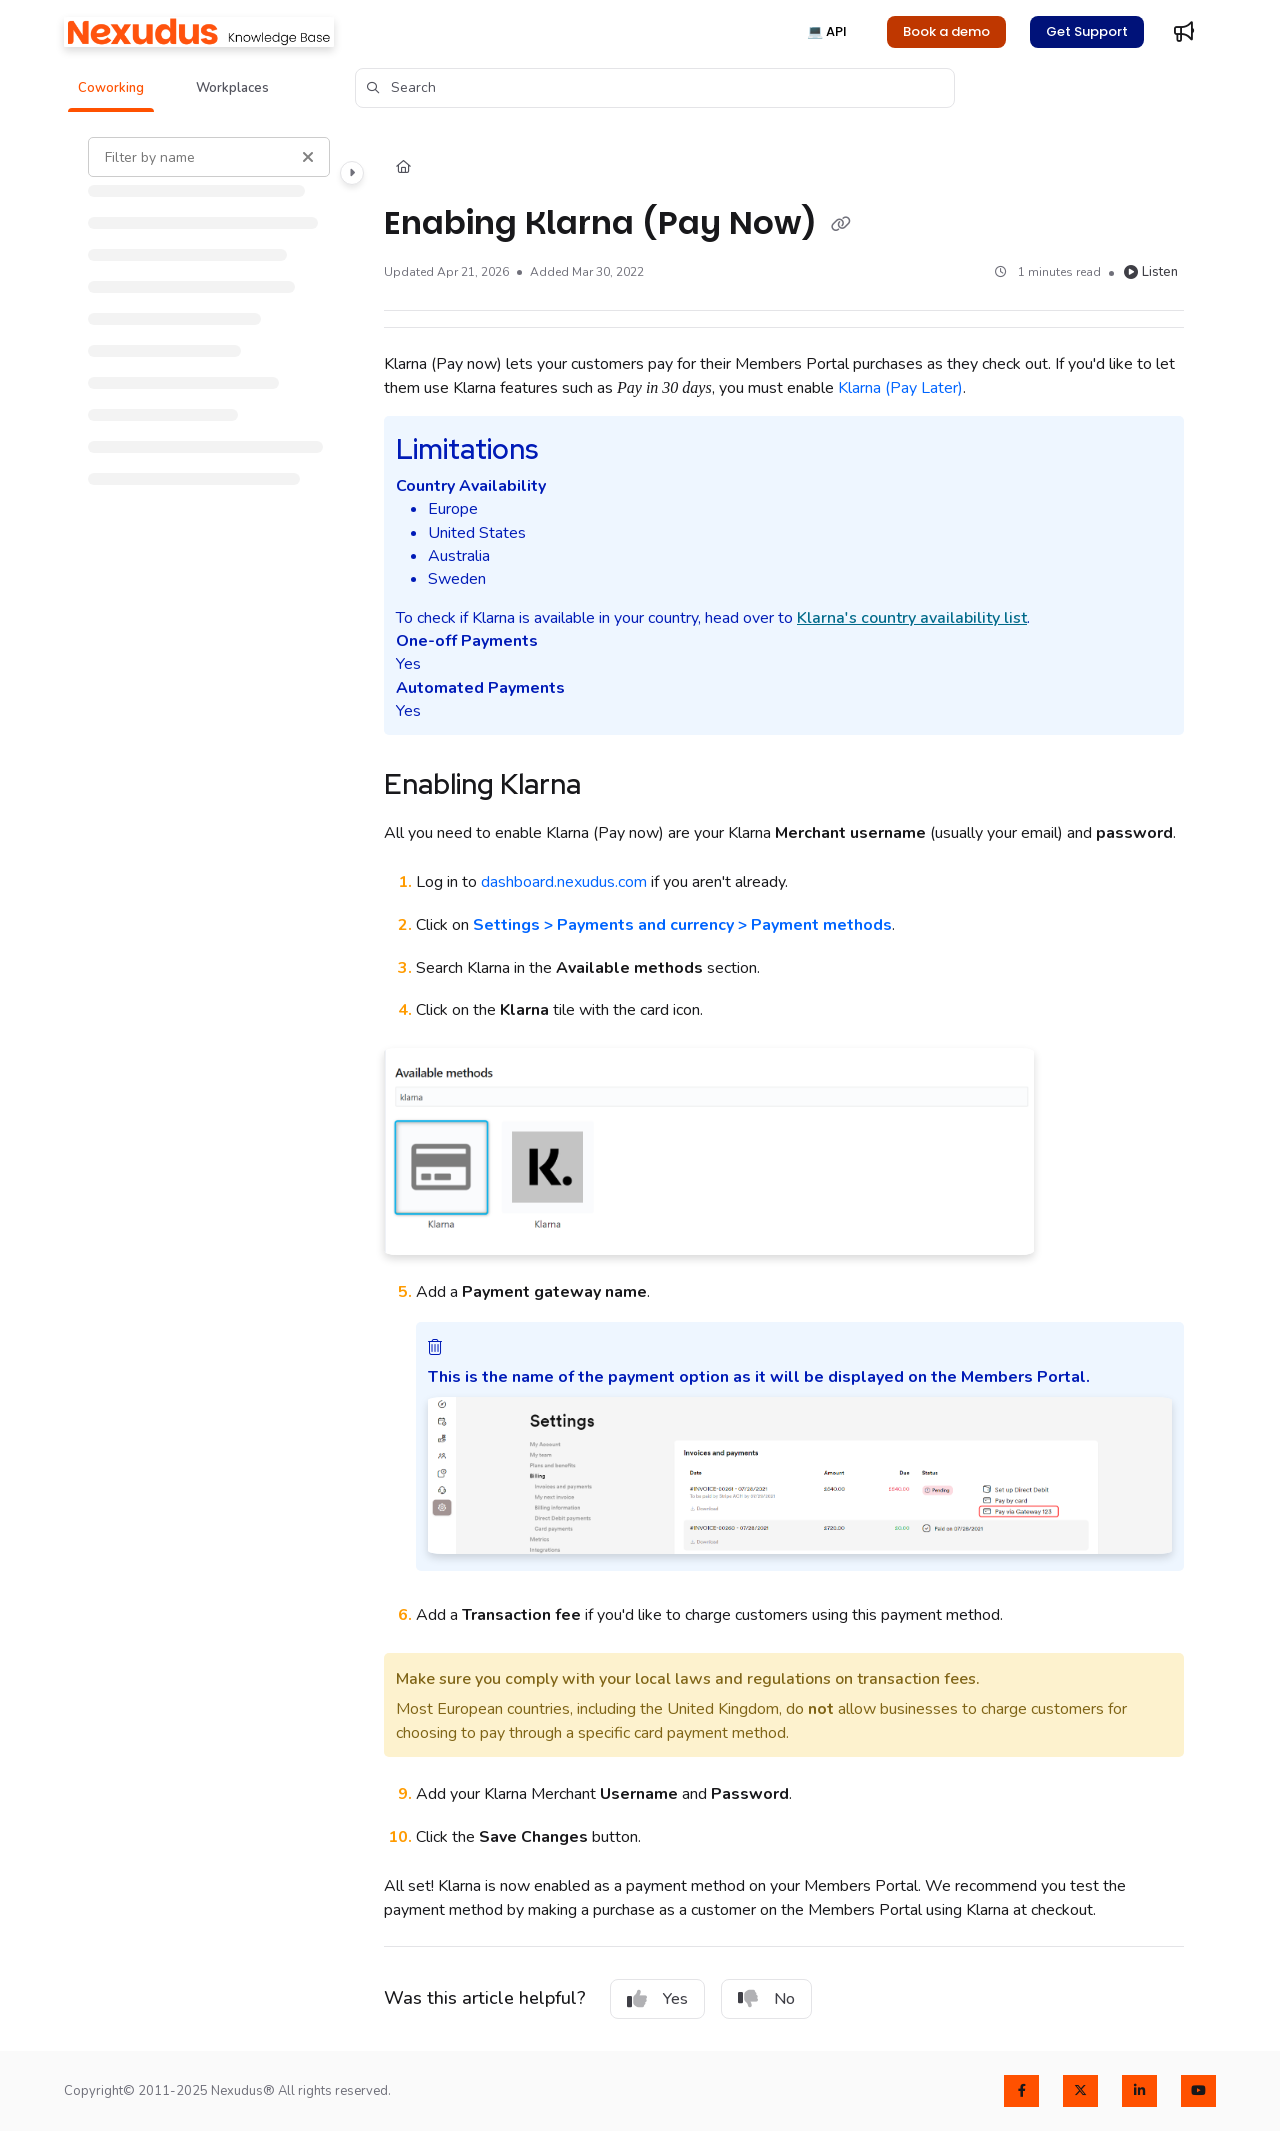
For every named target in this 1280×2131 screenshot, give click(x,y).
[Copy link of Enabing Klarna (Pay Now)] (841, 225)
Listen (1151, 272)
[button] (111, 88)
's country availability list (912, 618)
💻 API (827, 31)
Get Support (1087, 31)
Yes (657, 1999)
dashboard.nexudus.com (564, 882)
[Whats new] (1184, 32)
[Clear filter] (308, 157)
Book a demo (946, 31)
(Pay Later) (900, 388)
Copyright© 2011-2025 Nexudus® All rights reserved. (227, 2091)
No (766, 1999)
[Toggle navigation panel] (352, 173)
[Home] (199, 32)
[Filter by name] (209, 157)
